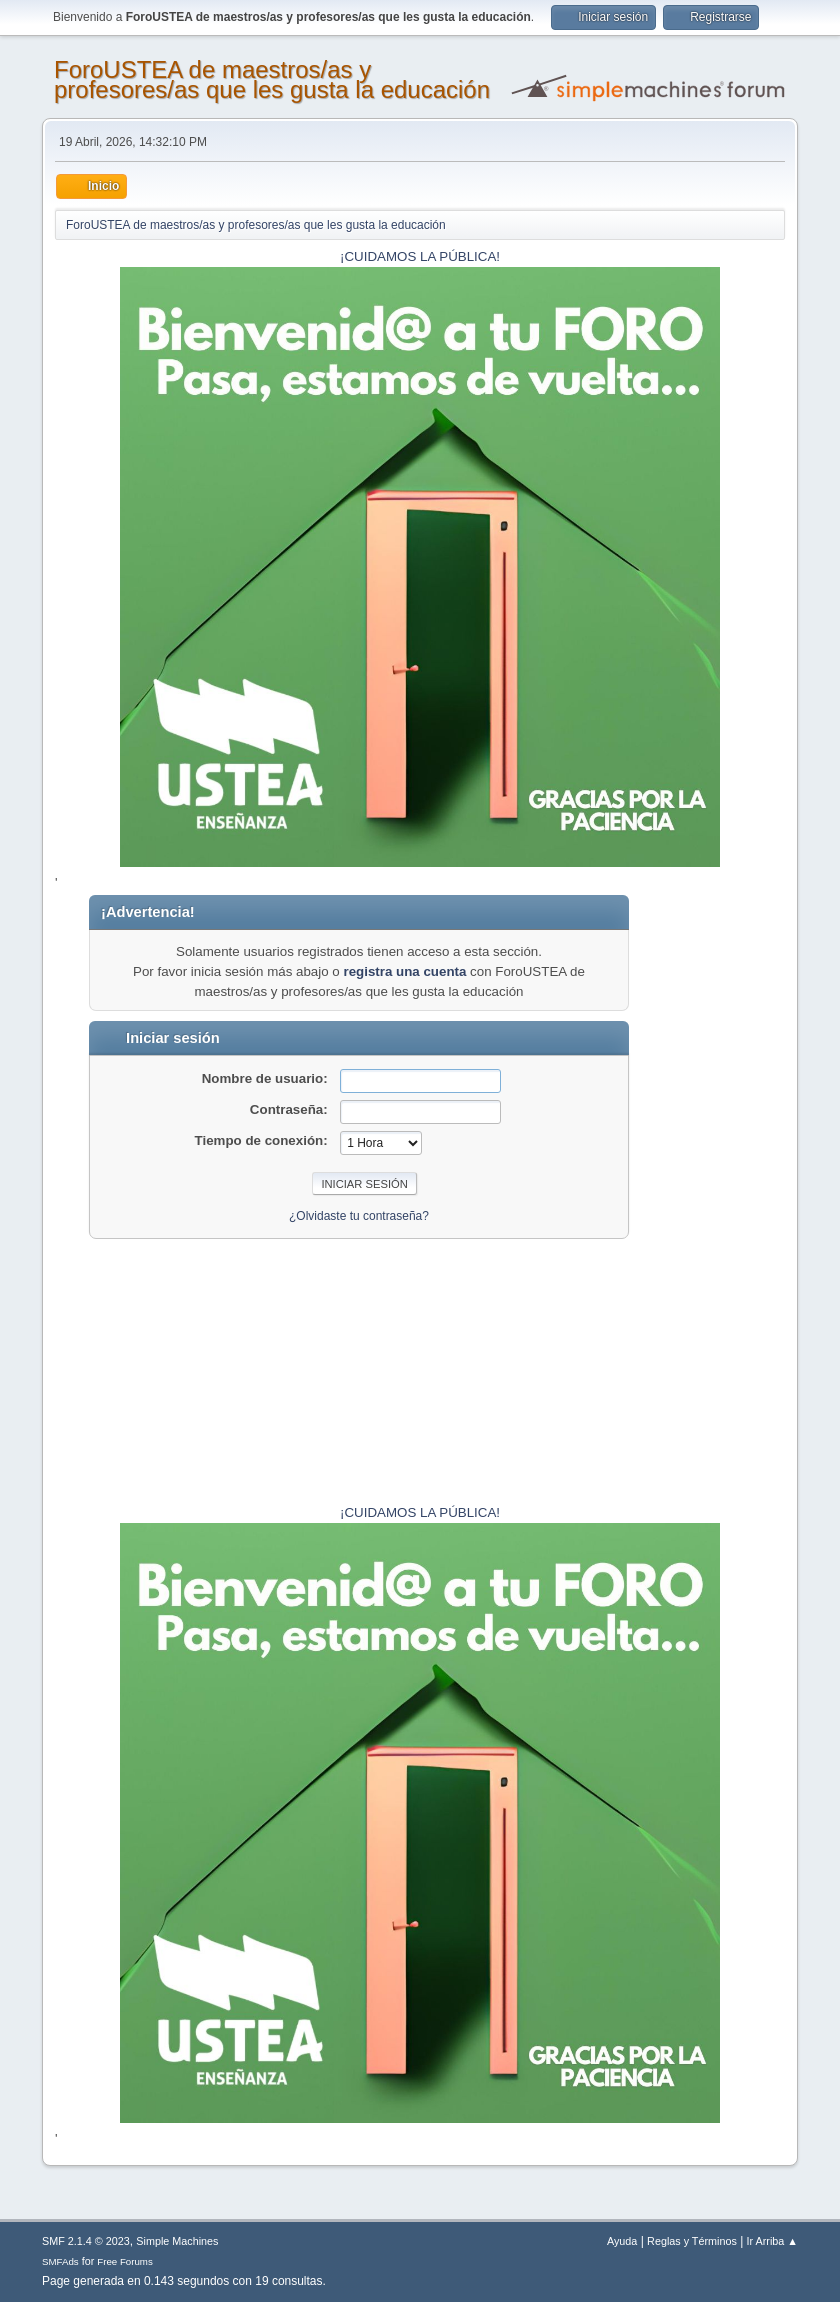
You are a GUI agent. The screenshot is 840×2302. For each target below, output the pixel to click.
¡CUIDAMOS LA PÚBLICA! (420, 256)
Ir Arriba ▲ (772, 2241)
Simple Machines (177, 2241)
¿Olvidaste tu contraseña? (359, 1216)
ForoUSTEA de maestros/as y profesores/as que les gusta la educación (272, 79)
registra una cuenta (404, 971)
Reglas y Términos (692, 2241)
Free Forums (125, 2261)
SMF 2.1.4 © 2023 (86, 2241)
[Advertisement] (723, 1195)
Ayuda (622, 2241)
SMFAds (60, 2261)
